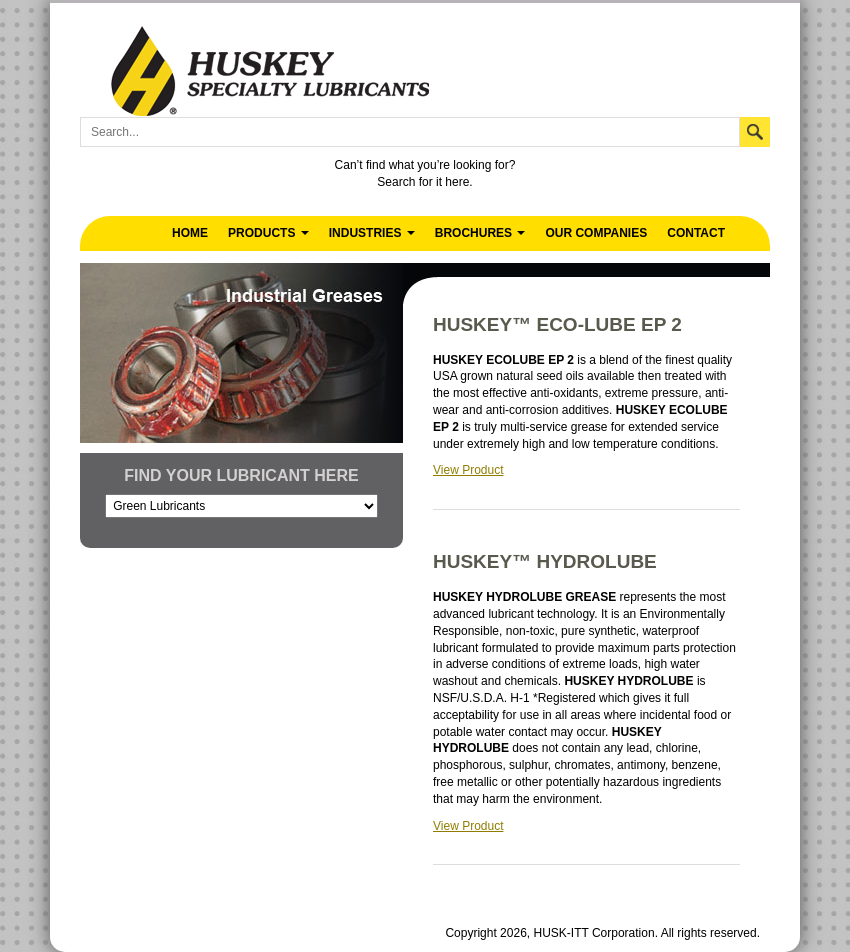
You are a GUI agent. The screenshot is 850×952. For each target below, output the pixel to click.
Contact (696, 233)
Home (190, 233)
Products (268, 233)
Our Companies (596, 233)
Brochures (480, 233)
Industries (372, 233)
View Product (468, 470)
